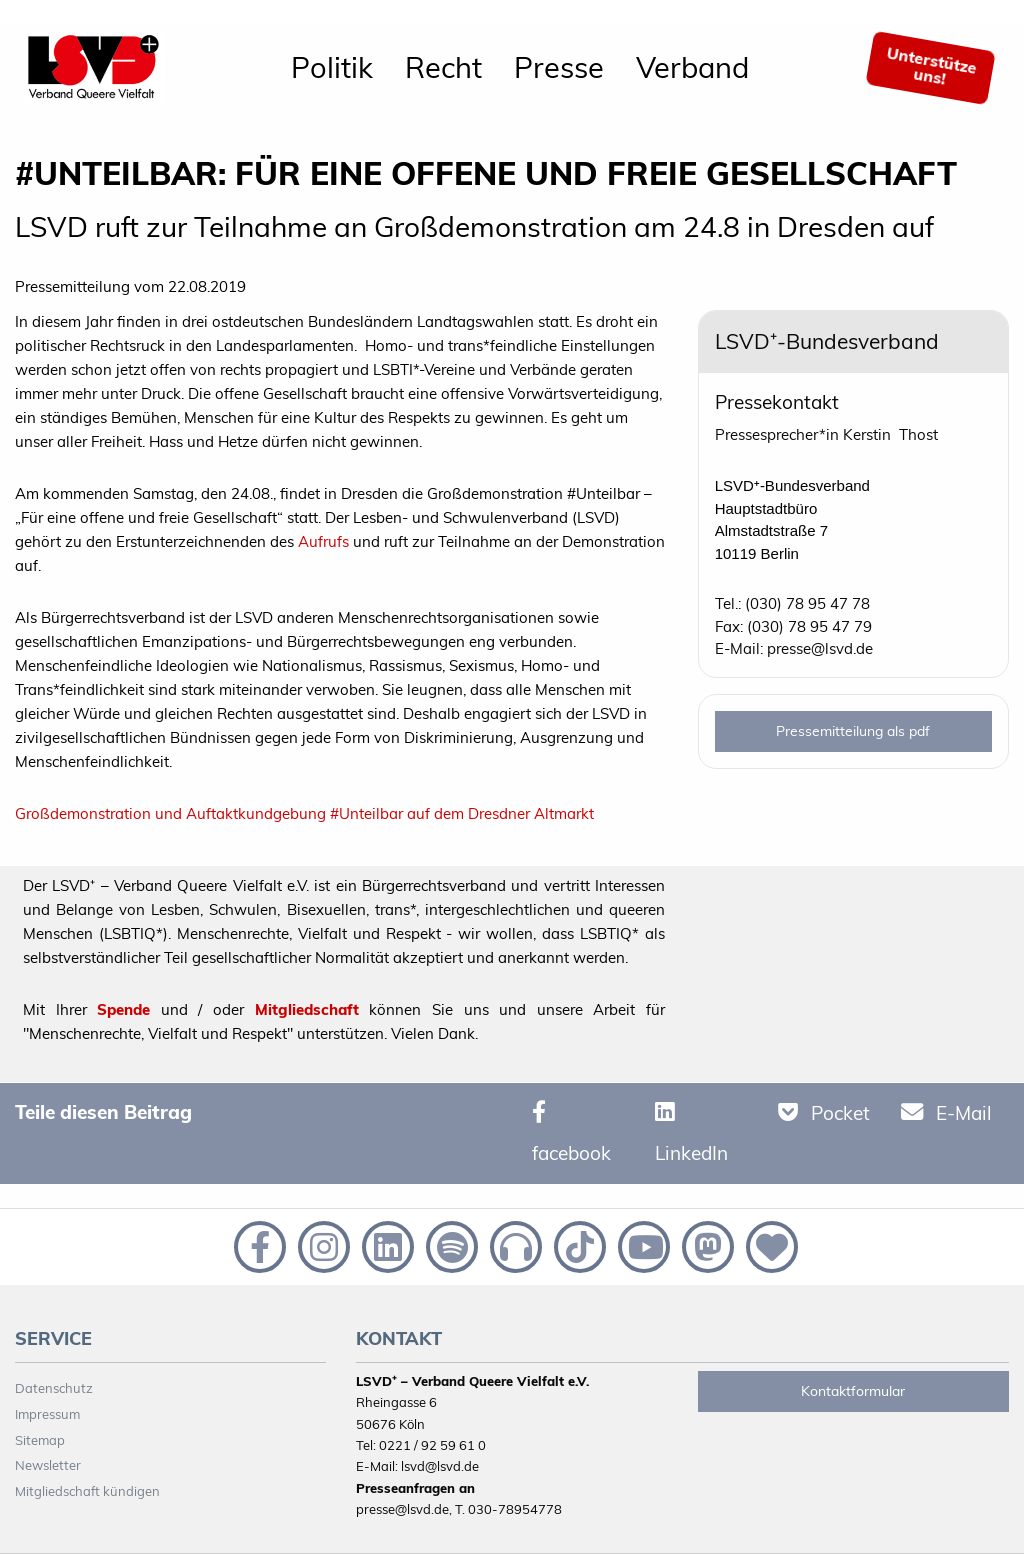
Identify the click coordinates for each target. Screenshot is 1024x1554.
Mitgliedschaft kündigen (87, 1491)
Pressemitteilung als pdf (853, 731)
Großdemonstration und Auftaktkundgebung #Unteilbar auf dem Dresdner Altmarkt (304, 813)
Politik (332, 67)
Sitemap (40, 1440)
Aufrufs (323, 541)
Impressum (47, 1414)
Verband (692, 67)
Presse (559, 67)
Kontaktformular (853, 1391)
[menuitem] (332, 68)
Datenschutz (54, 1388)
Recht (443, 67)
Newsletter (48, 1465)
